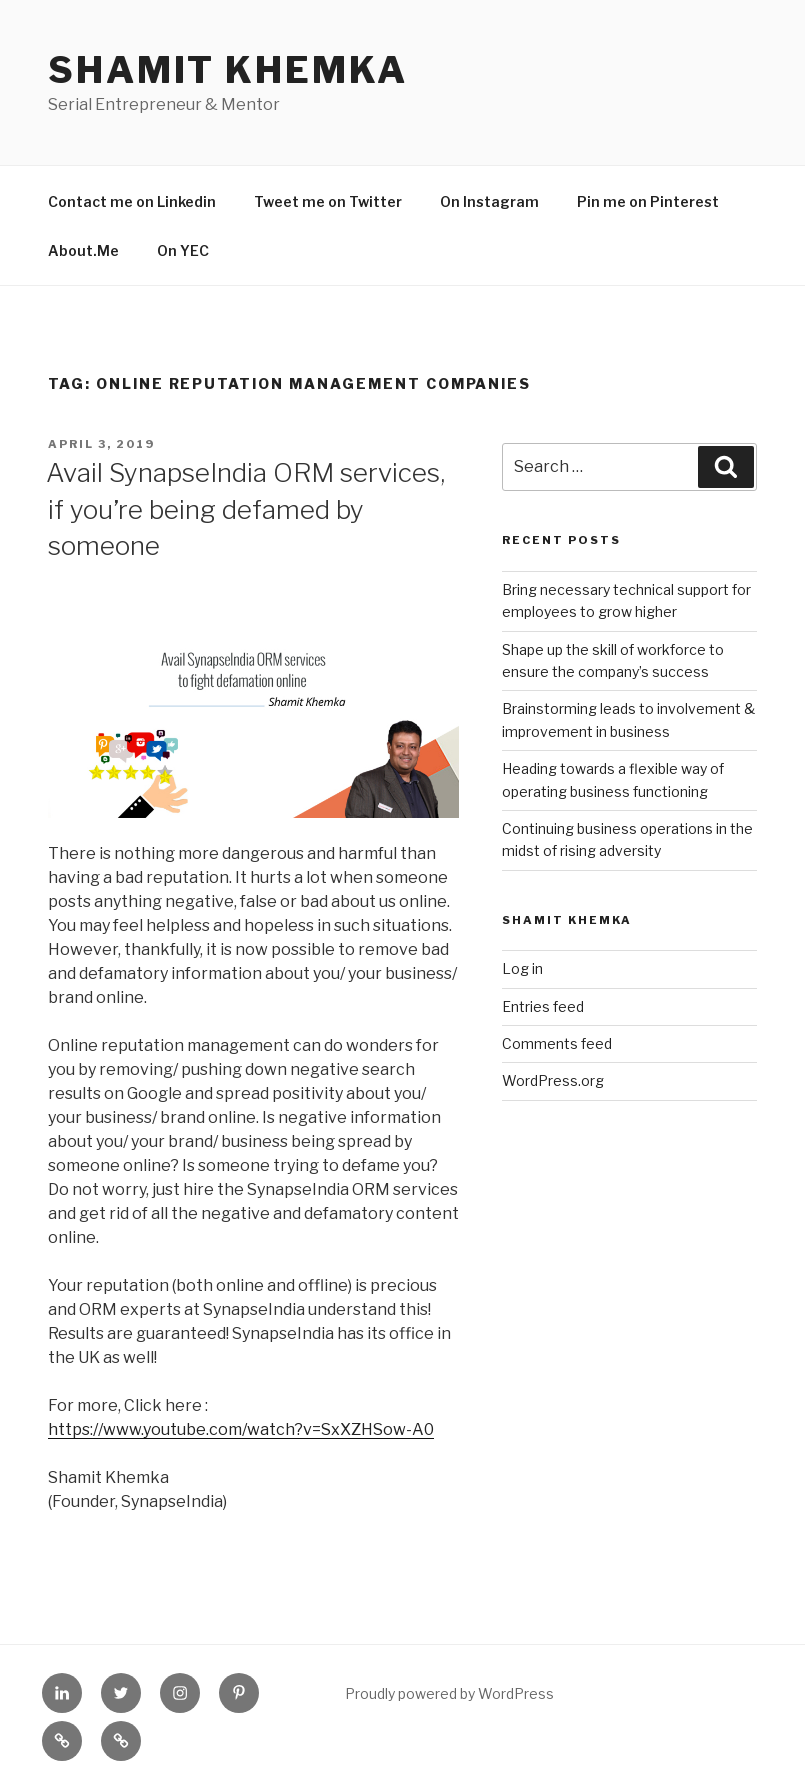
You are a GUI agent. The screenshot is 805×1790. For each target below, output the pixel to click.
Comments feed (557, 1043)
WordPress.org (553, 1080)
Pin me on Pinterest (648, 201)
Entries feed (543, 1006)
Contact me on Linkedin (132, 201)
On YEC (183, 250)
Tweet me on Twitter (328, 201)
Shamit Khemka (227, 70)
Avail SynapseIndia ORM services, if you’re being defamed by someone (245, 509)
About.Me (83, 250)
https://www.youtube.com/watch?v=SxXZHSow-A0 (241, 1429)
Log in (522, 968)
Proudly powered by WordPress (449, 1693)
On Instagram (489, 201)
